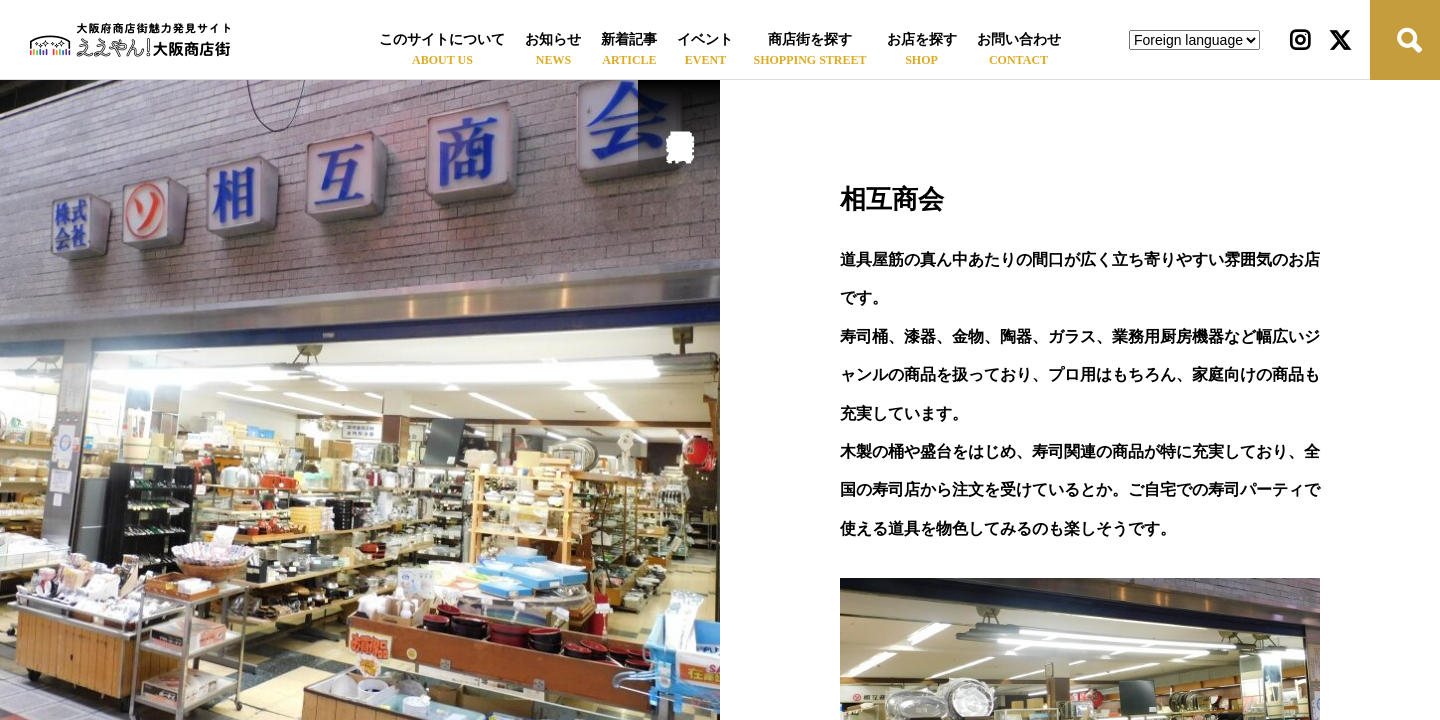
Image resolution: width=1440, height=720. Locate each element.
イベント (705, 39)
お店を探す (922, 39)
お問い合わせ (1019, 39)
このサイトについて (442, 39)
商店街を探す (810, 39)
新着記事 (629, 39)
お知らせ (553, 39)
